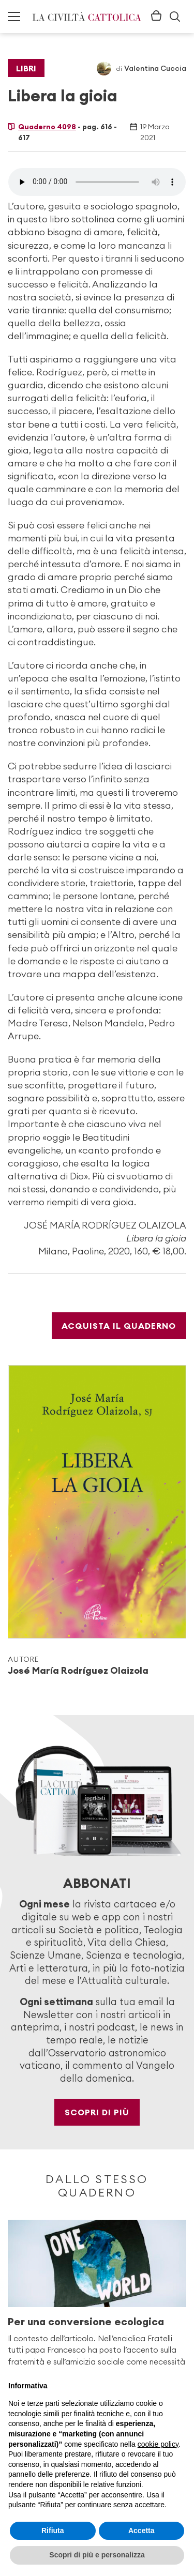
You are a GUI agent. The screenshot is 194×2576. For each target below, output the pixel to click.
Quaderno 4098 (47, 126)
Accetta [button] (141, 2530)
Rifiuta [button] (52, 2530)
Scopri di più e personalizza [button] (96, 2555)
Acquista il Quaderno (119, 1326)
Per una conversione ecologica (86, 2321)
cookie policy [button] (158, 2444)
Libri (26, 68)
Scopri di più (97, 2112)
